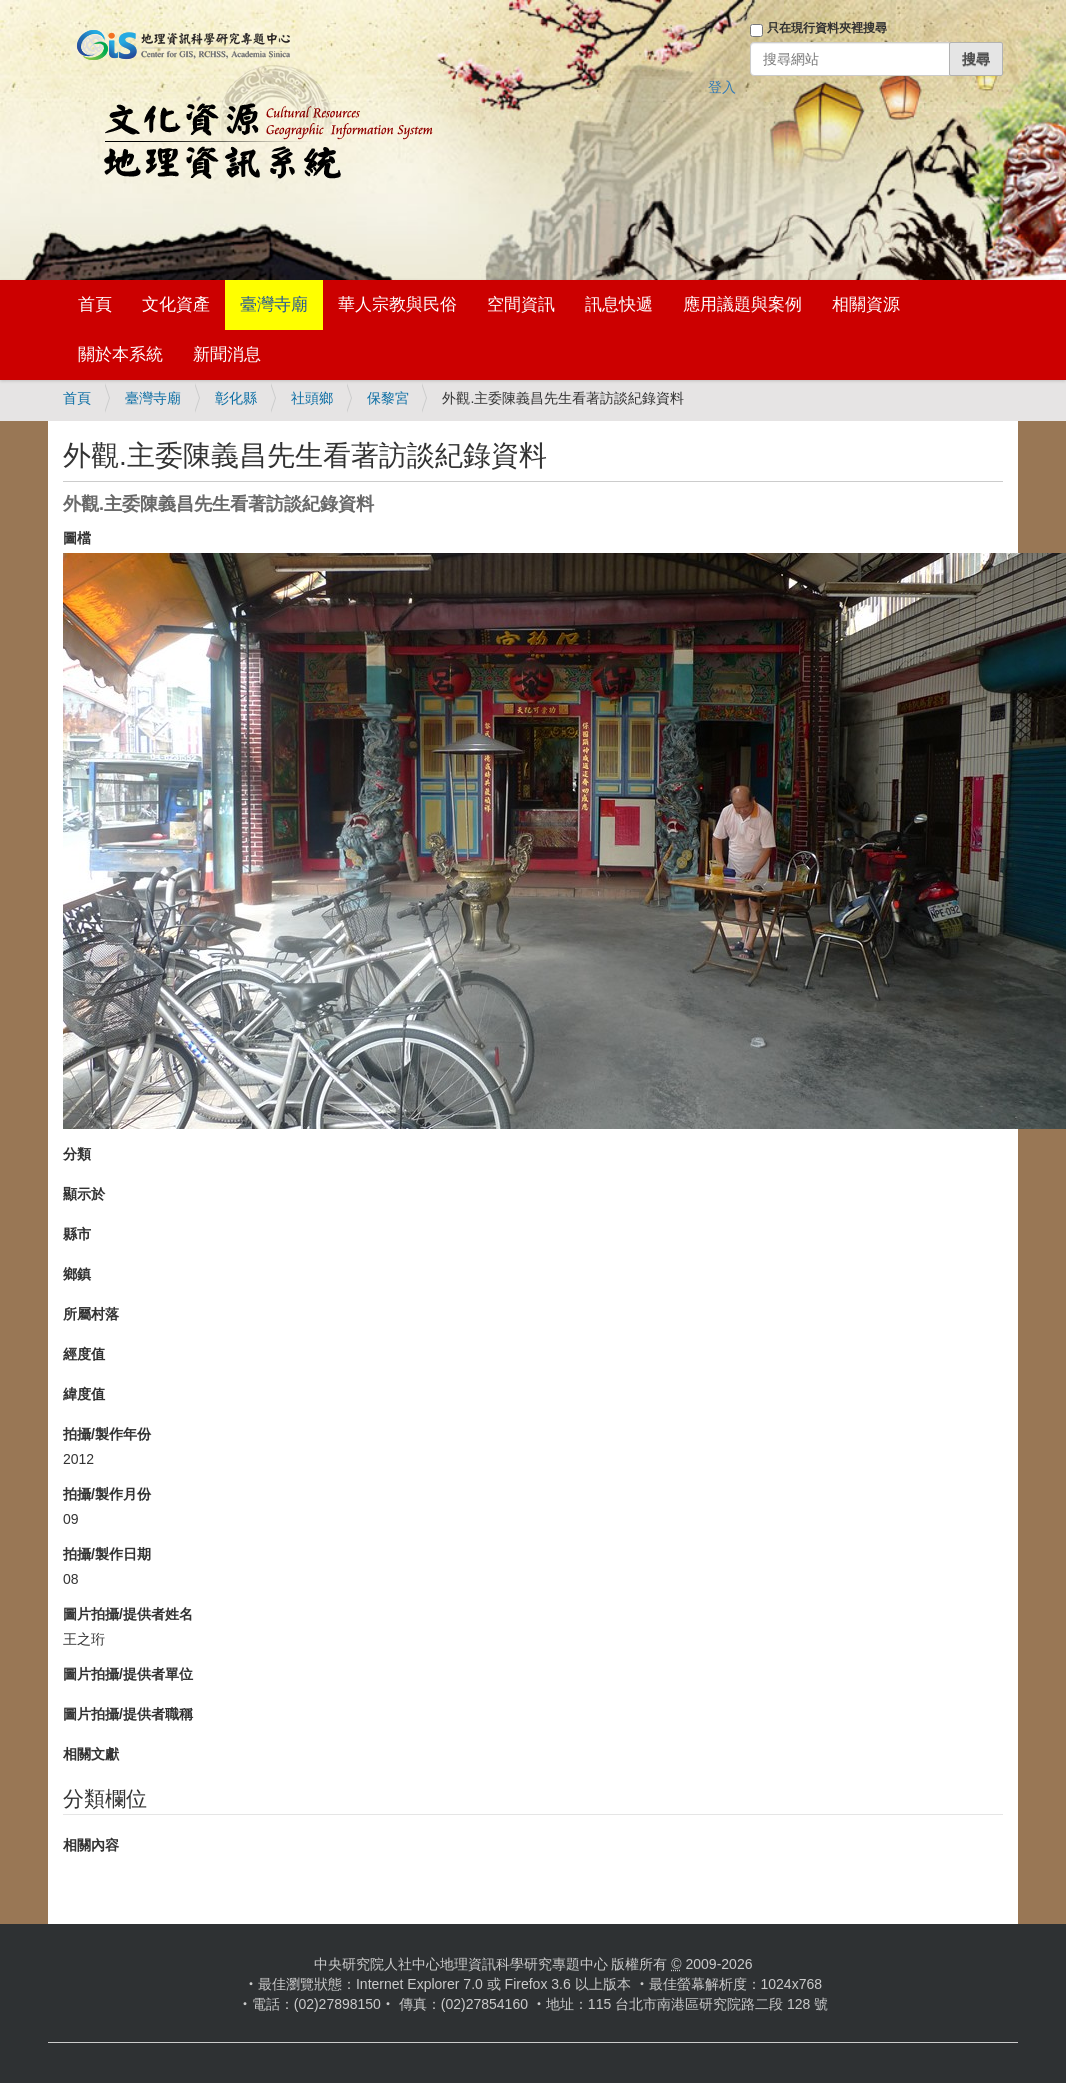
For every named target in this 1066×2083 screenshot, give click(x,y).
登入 (722, 87)
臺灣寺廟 (274, 304)
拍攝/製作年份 (107, 1434)
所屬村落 (91, 1314)
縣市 (77, 1234)
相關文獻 (91, 1754)
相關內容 (91, 1845)
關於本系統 (120, 354)
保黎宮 (388, 398)
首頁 (95, 304)
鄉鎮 (77, 1274)
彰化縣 (236, 398)
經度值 (84, 1354)
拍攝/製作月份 (107, 1494)
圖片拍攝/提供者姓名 (128, 1614)
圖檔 (77, 538)
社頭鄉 (312, 398)
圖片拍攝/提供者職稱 (128, 1714)
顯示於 (84, 1194)
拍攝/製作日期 (107, 1554)
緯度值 (84, 1394)
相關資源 (866, 304)
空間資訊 (521, 304)
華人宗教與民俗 (397, 304)
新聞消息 (227, 354)
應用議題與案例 (742, 304)
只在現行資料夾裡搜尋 (827, 28)
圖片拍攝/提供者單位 (128, 1674)
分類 (77, 1154)
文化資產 (176, 304)
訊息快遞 (619, 304)
